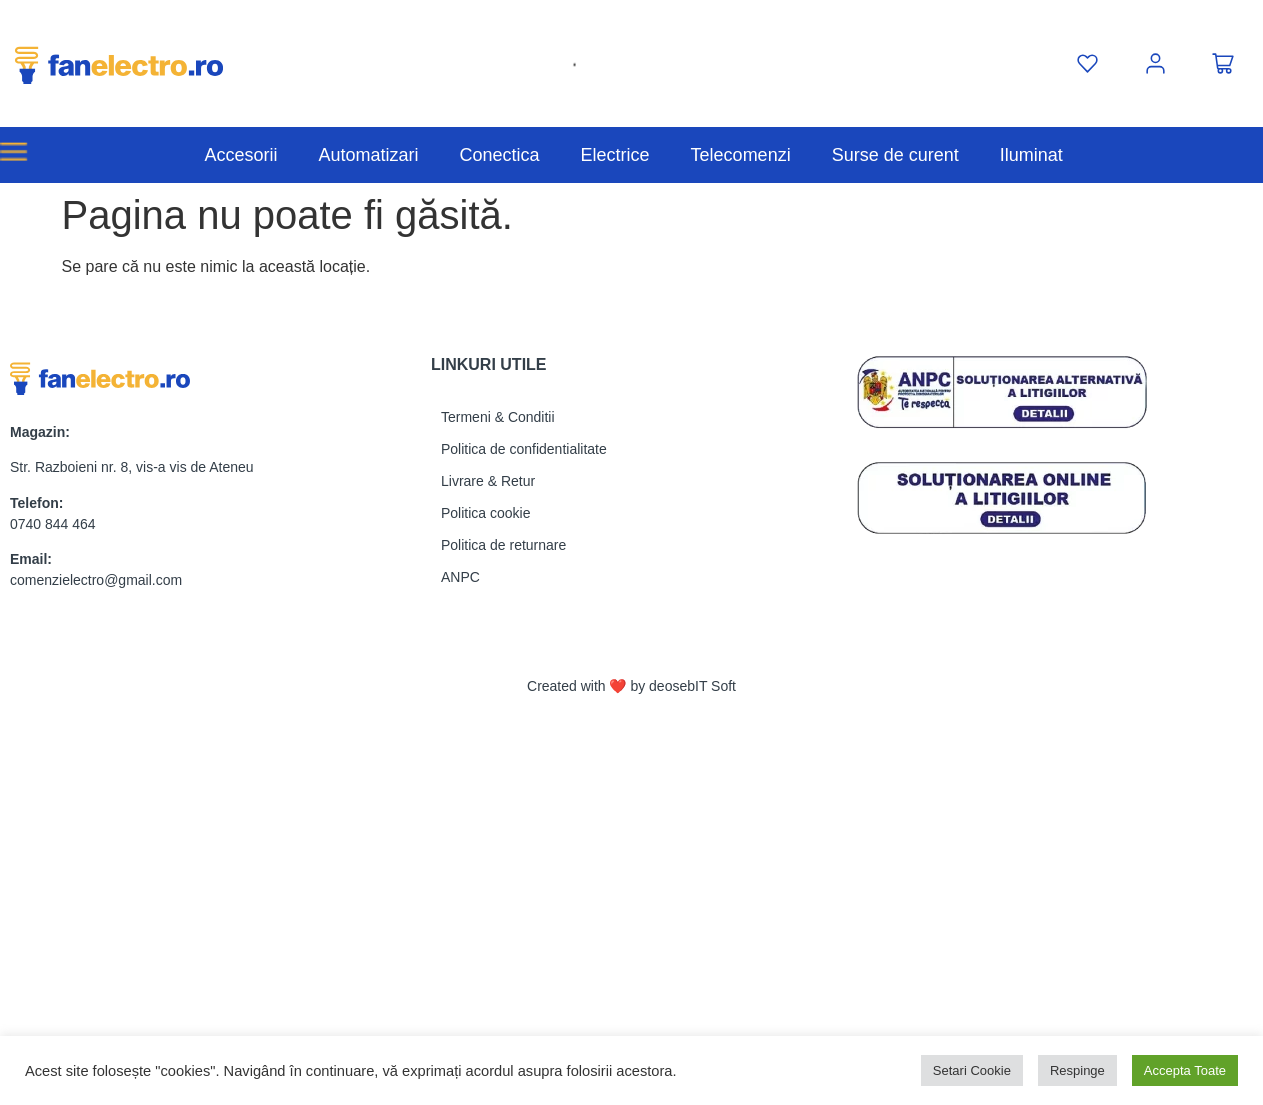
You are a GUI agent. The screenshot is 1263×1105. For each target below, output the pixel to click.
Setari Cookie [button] (972, 1070)
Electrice (615, 155)
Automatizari (368, 155)
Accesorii (240, 155)
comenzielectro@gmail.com (96, 580)
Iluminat (1031, 155)
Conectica (500, 155)
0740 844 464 (53, 524)
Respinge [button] (1077, 1070)
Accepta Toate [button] (1185, 1070)
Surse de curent (895, 155)
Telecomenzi (741, 155)
